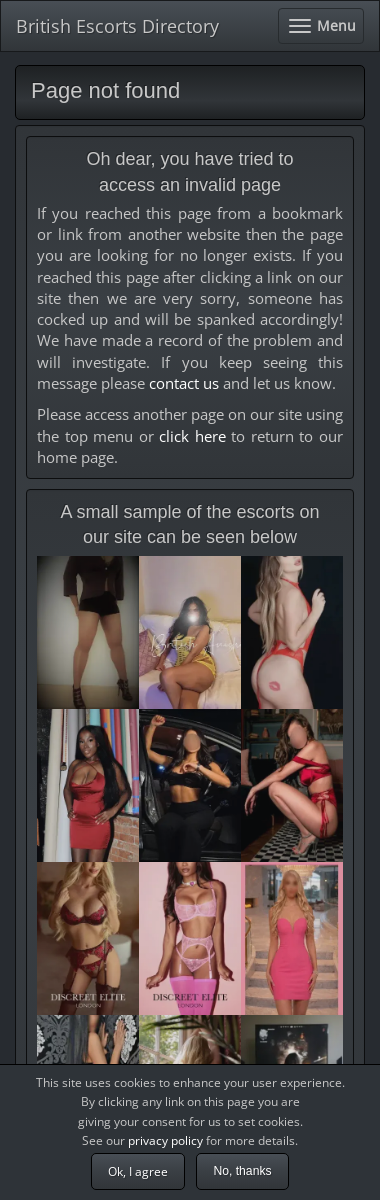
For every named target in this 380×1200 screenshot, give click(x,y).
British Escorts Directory (117, 26)
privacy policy (165, 1140)
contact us (184, 383)
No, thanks (242, 1171)
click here (192, 436)
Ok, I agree (138, 1171)
